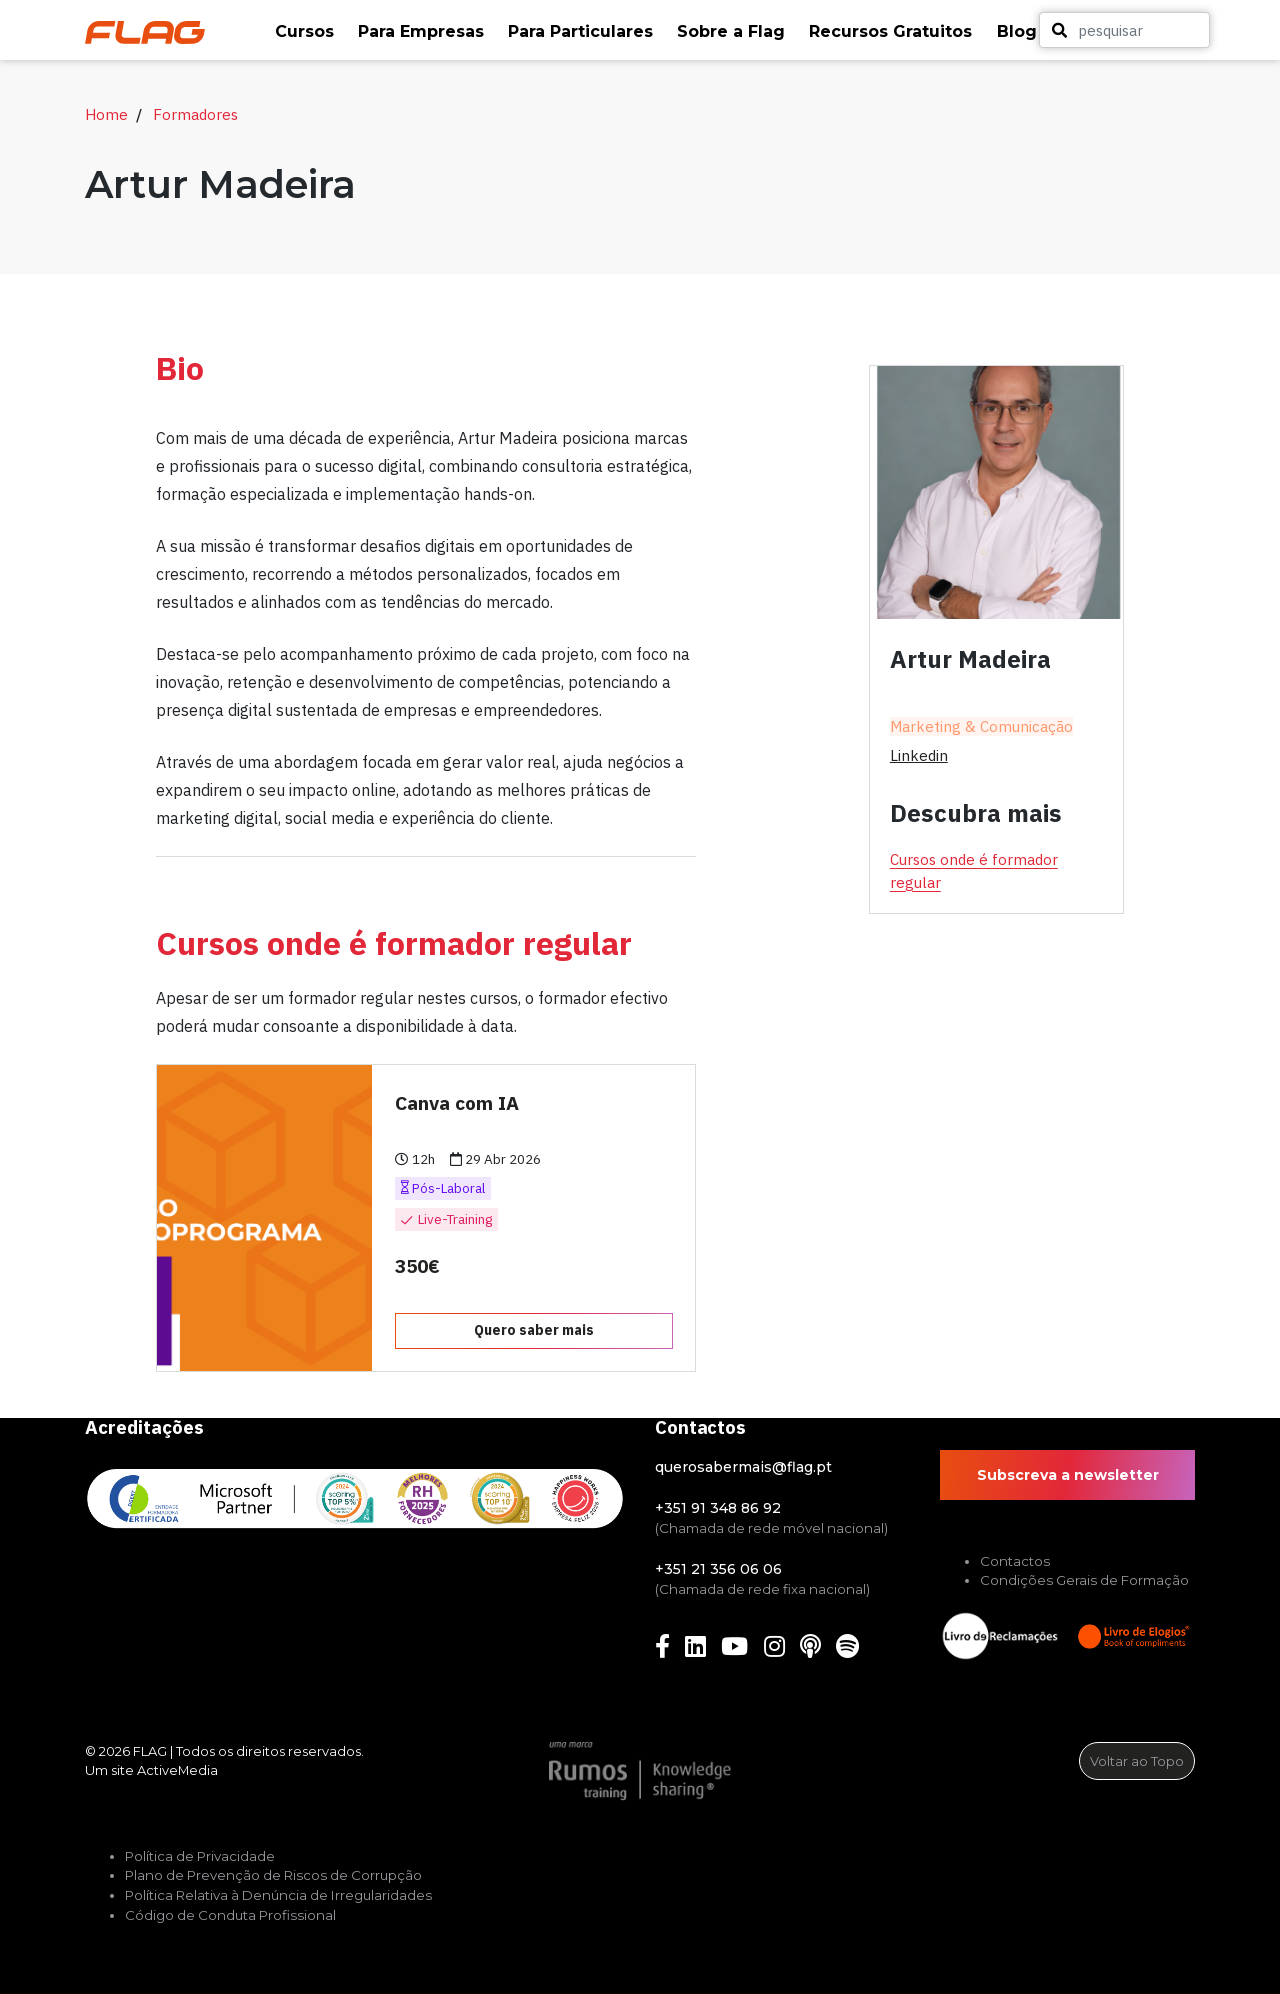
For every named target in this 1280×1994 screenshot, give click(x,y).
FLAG (150, 1751)
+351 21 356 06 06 (718, 1569)
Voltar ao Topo (1137, 1761)
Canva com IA (457, 1102)
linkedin (919, 755)
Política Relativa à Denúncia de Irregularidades (278, 1895)
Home (106, 114)
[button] (306, 32)
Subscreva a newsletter (1068, 1475)
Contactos (1015, 1561)
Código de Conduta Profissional (230, 1915)
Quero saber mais (534, 1330)
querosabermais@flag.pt (743, 1467)
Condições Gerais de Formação (1084, 1580)
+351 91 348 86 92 (718, 1508)
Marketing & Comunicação (981, 726)
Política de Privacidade (200, 1856)
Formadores (195, 114)
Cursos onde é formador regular (974, 870)
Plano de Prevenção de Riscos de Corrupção (273, 1875)
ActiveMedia (177, 1770)
